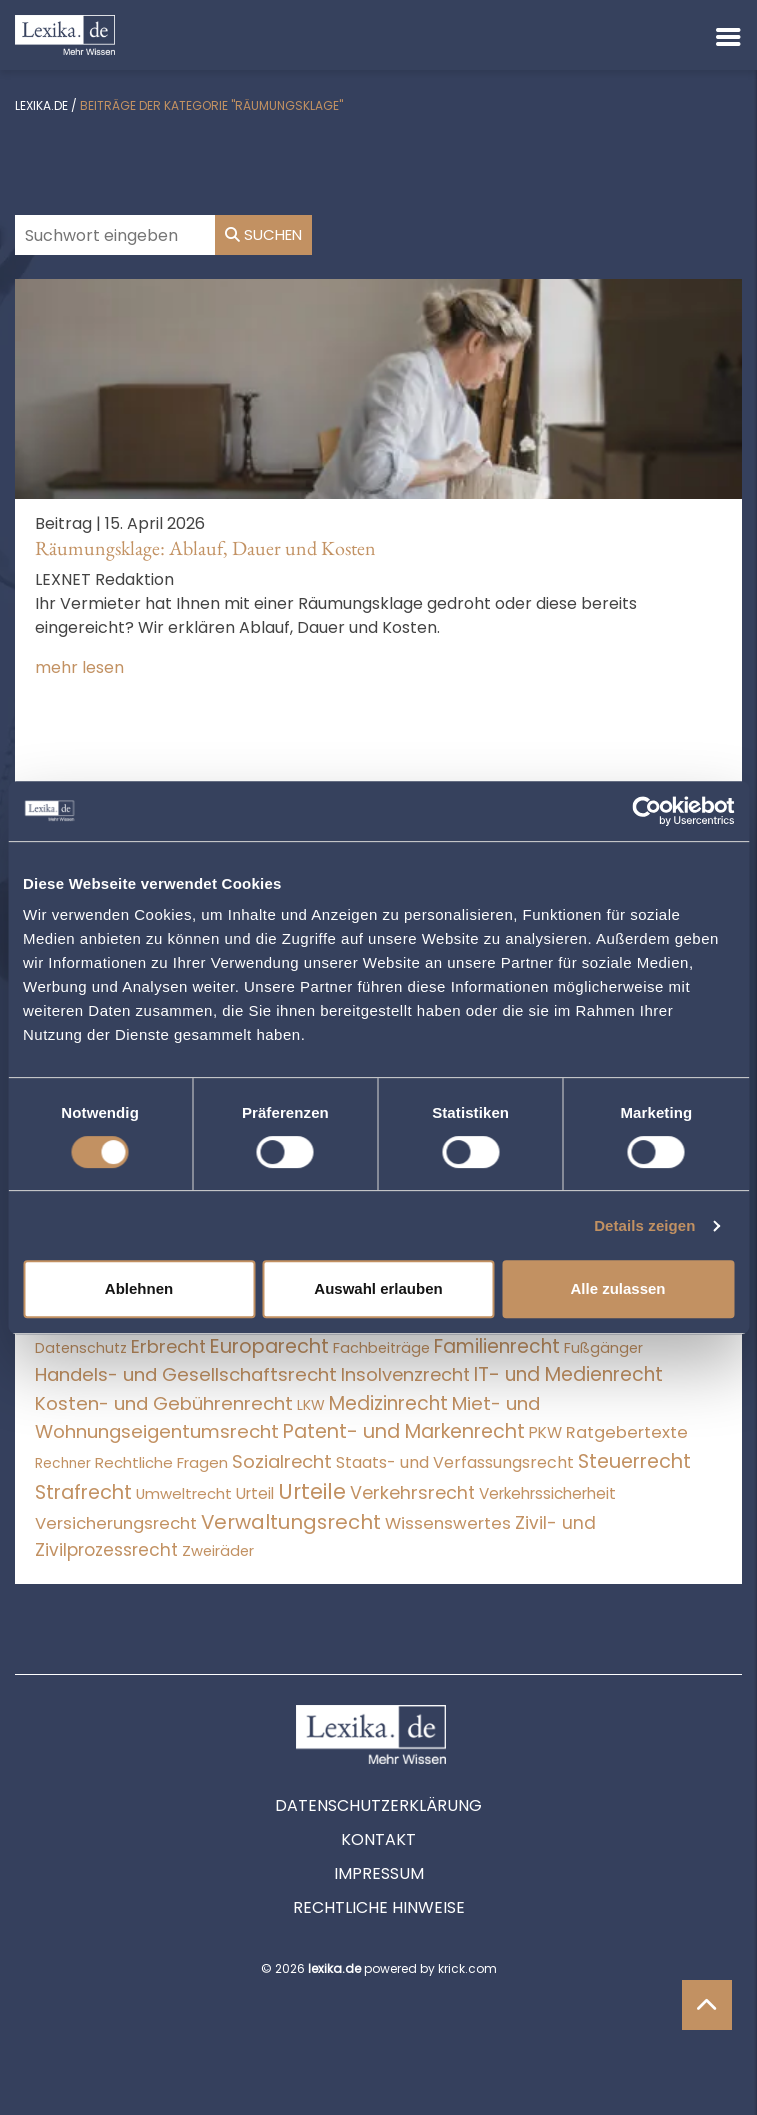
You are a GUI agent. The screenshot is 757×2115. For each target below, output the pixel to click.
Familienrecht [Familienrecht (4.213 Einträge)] (497, 1346)
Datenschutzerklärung (378, 1805)
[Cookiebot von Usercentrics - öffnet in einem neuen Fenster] (646, 811)
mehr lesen (79, 667)
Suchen (263, 234)
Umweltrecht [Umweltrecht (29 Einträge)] (184, 1493)
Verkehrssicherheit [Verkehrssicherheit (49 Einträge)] (547, 1493)
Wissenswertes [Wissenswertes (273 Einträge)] (448, 1523)
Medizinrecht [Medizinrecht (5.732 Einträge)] (388, 1403)
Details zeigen (644, 1225)
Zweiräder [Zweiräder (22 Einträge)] (218, 1551)
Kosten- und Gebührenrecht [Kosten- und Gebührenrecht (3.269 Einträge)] (164, 1403)
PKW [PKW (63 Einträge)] (545, 1432)
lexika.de (41, 105)
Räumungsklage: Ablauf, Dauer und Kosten (205, 548)
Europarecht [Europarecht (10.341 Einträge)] (269, 1346)
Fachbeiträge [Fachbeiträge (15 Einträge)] (381, 1348)
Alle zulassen (617, 1288)
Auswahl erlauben (378, 1288)
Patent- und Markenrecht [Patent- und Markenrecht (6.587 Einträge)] (404, 1431)
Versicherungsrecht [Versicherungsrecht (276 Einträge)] (116, 1523)
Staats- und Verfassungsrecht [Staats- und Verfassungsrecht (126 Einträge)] (455, 1462)
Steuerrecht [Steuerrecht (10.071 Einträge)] (634, 1461)
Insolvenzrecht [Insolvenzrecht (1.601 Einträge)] (405, 1374)
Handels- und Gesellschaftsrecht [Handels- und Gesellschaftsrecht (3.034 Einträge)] (186, 1374)
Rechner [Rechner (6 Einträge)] (63, 1463)
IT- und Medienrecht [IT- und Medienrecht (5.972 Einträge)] (568, 1374)
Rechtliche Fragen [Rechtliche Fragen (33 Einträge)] (161, 1462)
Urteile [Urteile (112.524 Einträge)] (312, 1491)
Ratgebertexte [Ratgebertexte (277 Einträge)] (627, 1432)
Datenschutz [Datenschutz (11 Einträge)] (81, 1348)
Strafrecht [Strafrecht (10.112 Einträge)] (83, 1492)
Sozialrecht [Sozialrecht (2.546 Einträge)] (282, 1461)
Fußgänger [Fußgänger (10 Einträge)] (603, 1348)
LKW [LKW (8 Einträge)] (311, 1405)
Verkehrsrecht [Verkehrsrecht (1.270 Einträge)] (412, 1492)
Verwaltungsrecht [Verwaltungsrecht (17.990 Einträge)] (291, 1522)
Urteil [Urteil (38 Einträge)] (255, 1493)
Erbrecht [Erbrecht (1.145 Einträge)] (168, 1346)
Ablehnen (139, 1288)
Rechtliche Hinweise (379, 1907)
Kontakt (378, 1839)
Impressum (379, 1873)
